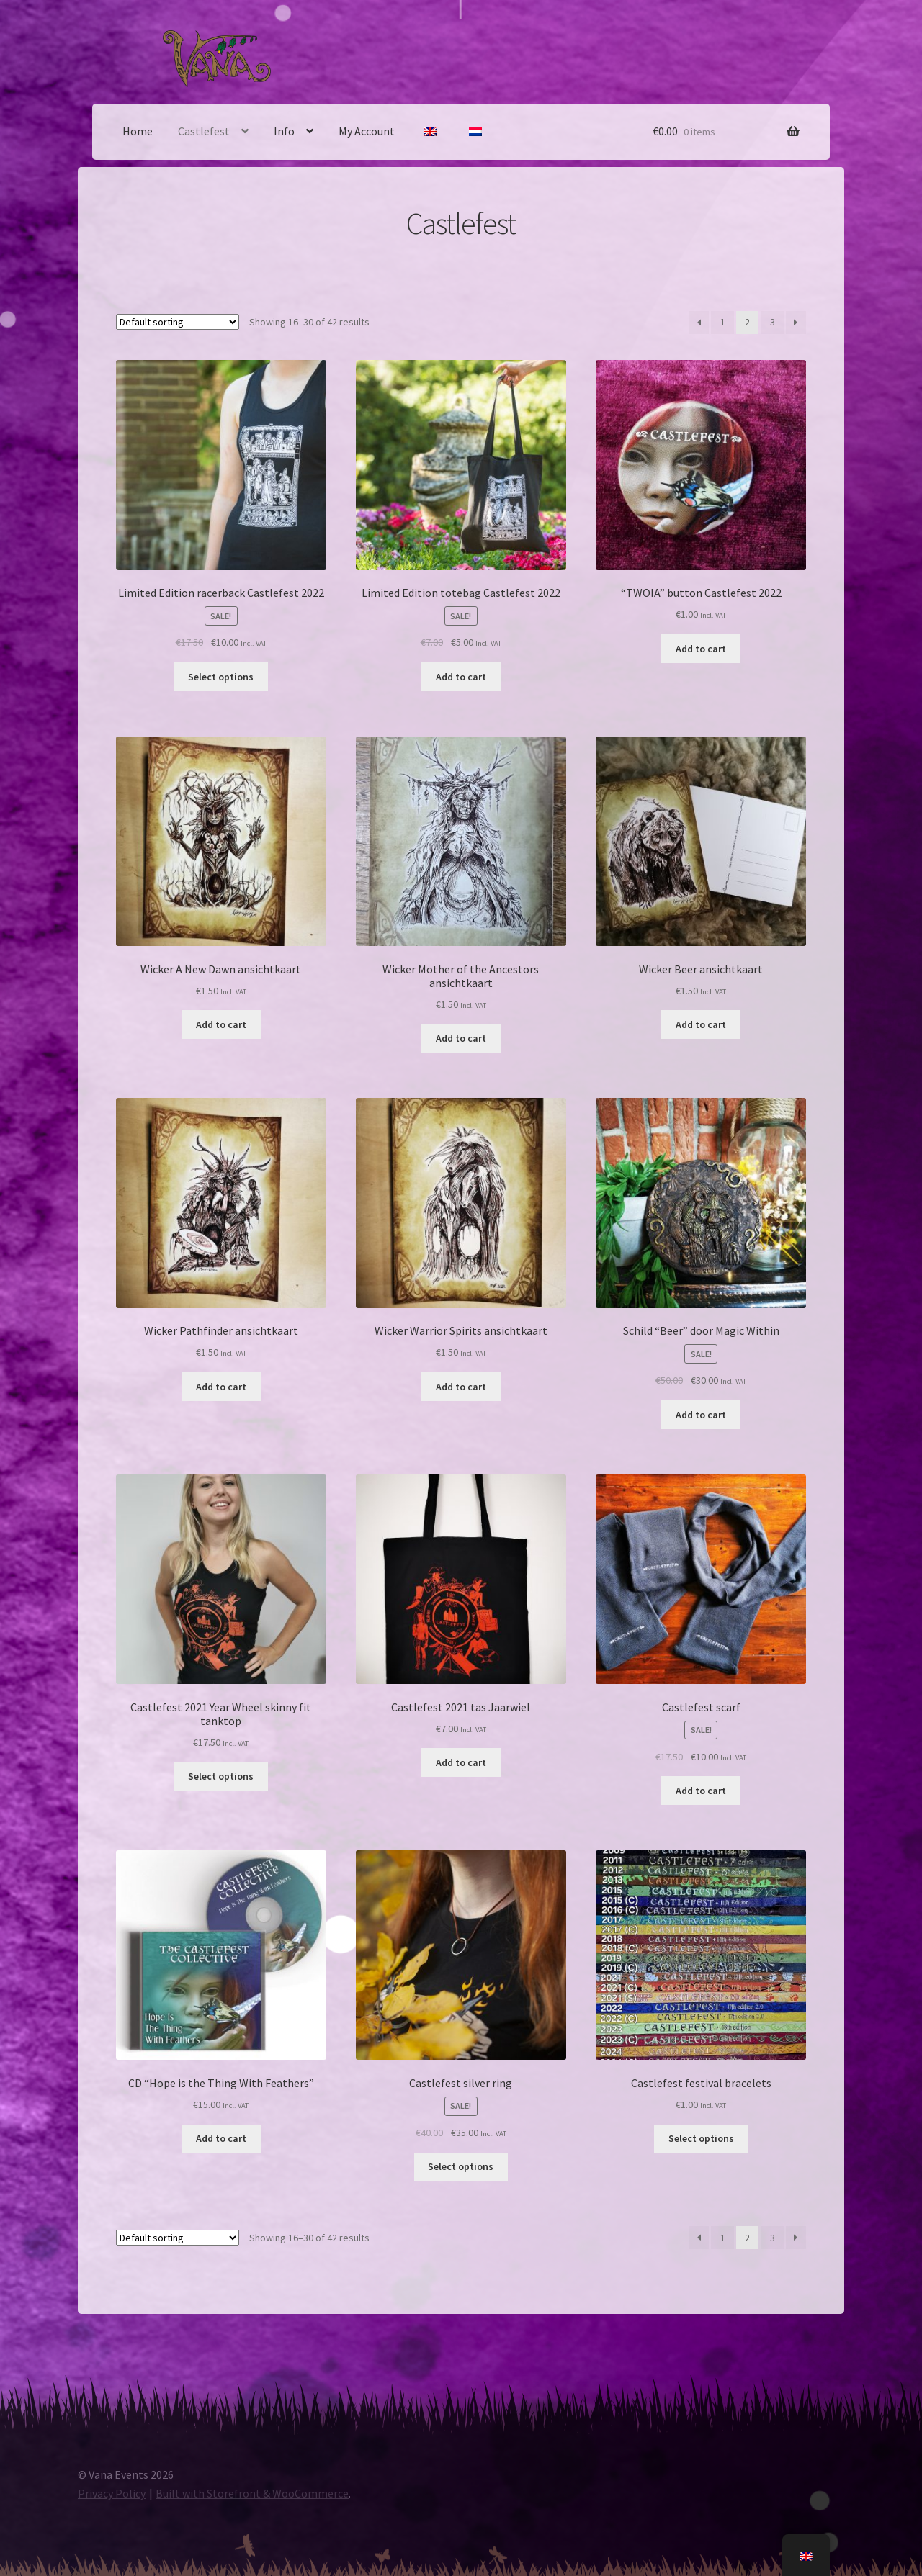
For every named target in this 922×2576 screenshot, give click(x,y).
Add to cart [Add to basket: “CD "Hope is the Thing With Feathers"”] (221, 2138)
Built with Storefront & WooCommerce (252, 2493)
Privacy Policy (112, 2493)
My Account (367, 131)
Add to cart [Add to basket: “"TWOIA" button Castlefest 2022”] (701, 648)
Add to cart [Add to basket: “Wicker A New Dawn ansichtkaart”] (221, 1024)
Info (284, 131)
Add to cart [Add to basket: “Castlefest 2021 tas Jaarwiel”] (461, 1762)
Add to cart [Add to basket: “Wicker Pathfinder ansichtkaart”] (221, 1386)
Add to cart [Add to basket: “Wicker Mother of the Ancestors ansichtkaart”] (461, 1038)
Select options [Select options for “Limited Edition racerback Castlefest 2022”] (221, 676)
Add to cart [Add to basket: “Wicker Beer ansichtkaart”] (701, 1024)
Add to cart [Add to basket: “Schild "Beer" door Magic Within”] (701, 1414)
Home (137, 131)
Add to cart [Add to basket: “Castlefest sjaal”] (701, 1790)
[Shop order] (177, 322)
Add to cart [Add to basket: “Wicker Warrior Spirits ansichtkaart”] (461, 1386)
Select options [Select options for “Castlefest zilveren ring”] (460, 2166)
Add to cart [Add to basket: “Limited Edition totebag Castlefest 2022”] (461, 676)
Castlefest (204, 131)
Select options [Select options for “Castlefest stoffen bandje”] (701, 2138)
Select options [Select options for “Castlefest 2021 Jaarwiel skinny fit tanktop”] (221, 1776)
